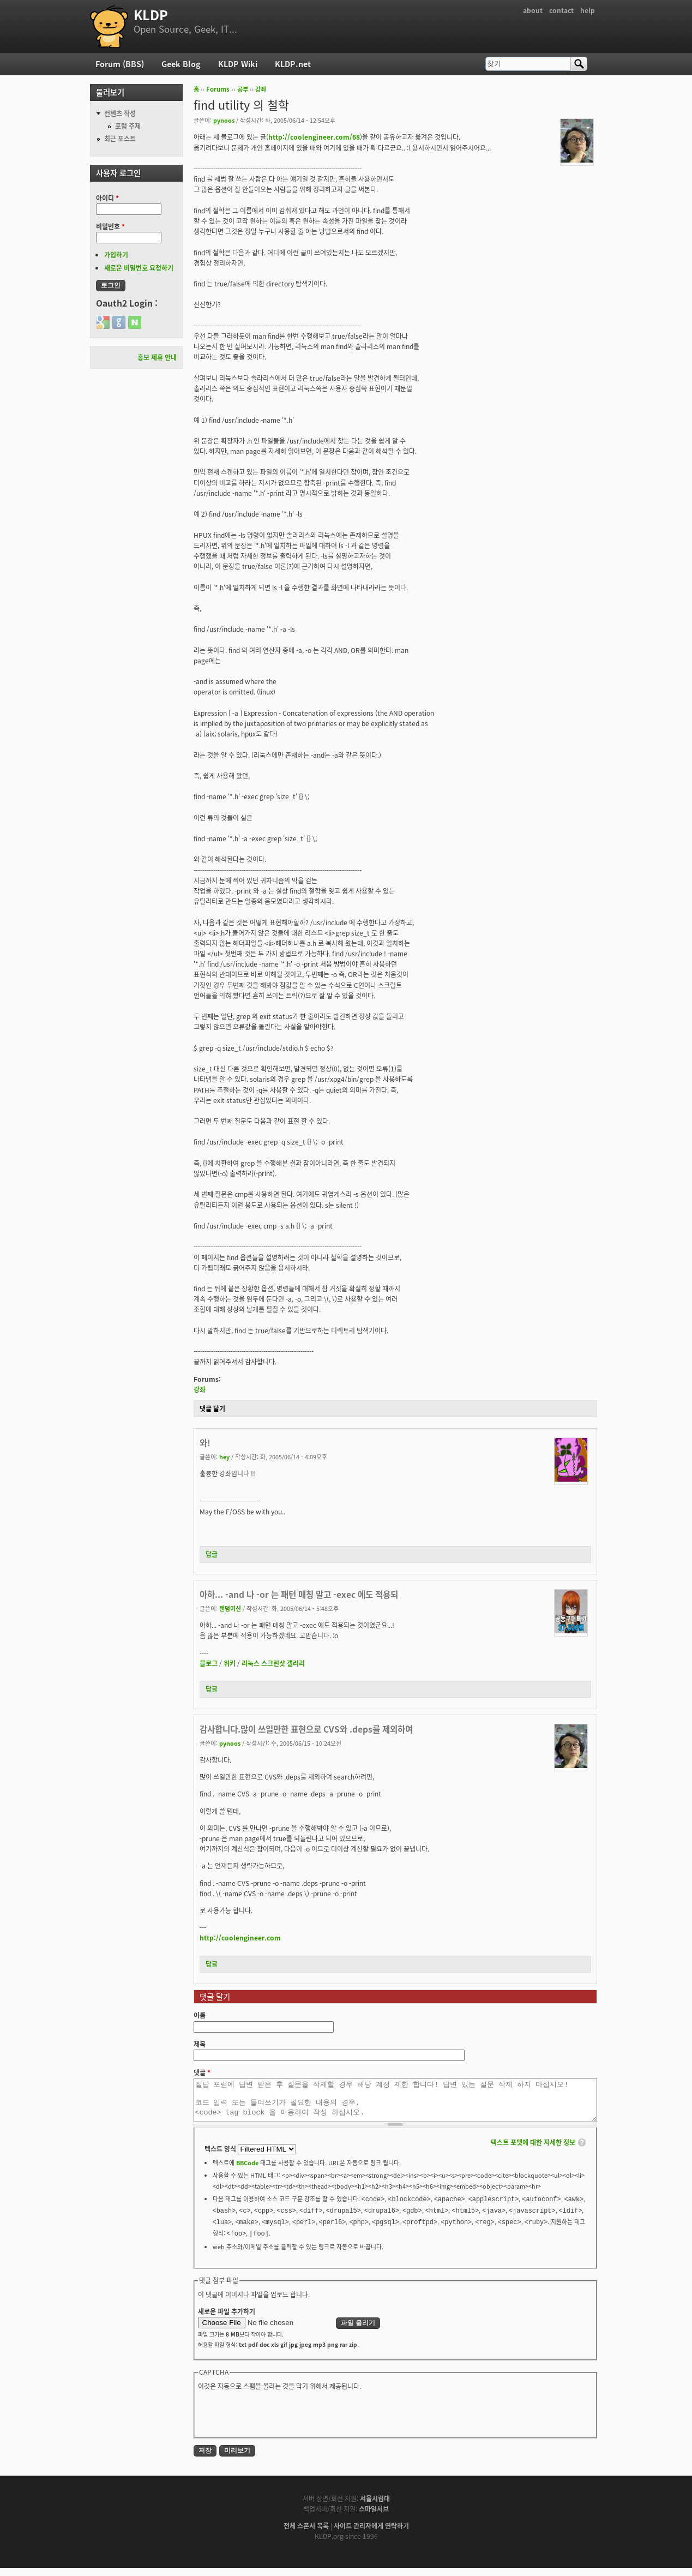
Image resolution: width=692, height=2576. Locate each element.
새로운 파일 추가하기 (226, 2320)
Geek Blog (181, 64)
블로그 (209, 1663)
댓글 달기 (212, 1408)
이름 (200, 2015)
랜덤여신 (230, 1608)
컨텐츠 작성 (120, 113)
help (587, 10)
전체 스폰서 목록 (306, 2534)
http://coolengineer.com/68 (314, 137)
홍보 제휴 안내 (157, 357)
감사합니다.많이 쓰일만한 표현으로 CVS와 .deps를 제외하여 (306, 1729)
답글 (212, 1554)
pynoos (223, 120)
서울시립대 (375, 2507)
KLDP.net (293, 64)
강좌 (260, 89)
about (533, 10)
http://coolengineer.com (240, 1938)
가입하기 (116, 255)
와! (205, 1442)
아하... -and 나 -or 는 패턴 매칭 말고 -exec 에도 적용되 (299, 1594)
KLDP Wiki (237, 64)
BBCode (247, 2170)
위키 (230, 1663)
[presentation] (281, 2421)
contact (561, 10)
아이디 (107, 198)
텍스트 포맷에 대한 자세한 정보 (533, 2150)
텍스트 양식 (221, 2157)
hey (224, 1456)
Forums (218, 89)
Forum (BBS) (119, 64)
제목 (200, 2044)
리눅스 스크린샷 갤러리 (273, 1663)
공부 (242, 89)
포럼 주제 (128, 126)
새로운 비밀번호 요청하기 (138, 268)
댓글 (202, 2072)
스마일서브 (374, 2517)
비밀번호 (110, 226)
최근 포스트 (120, 138)
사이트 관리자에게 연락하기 (371, 2534)
